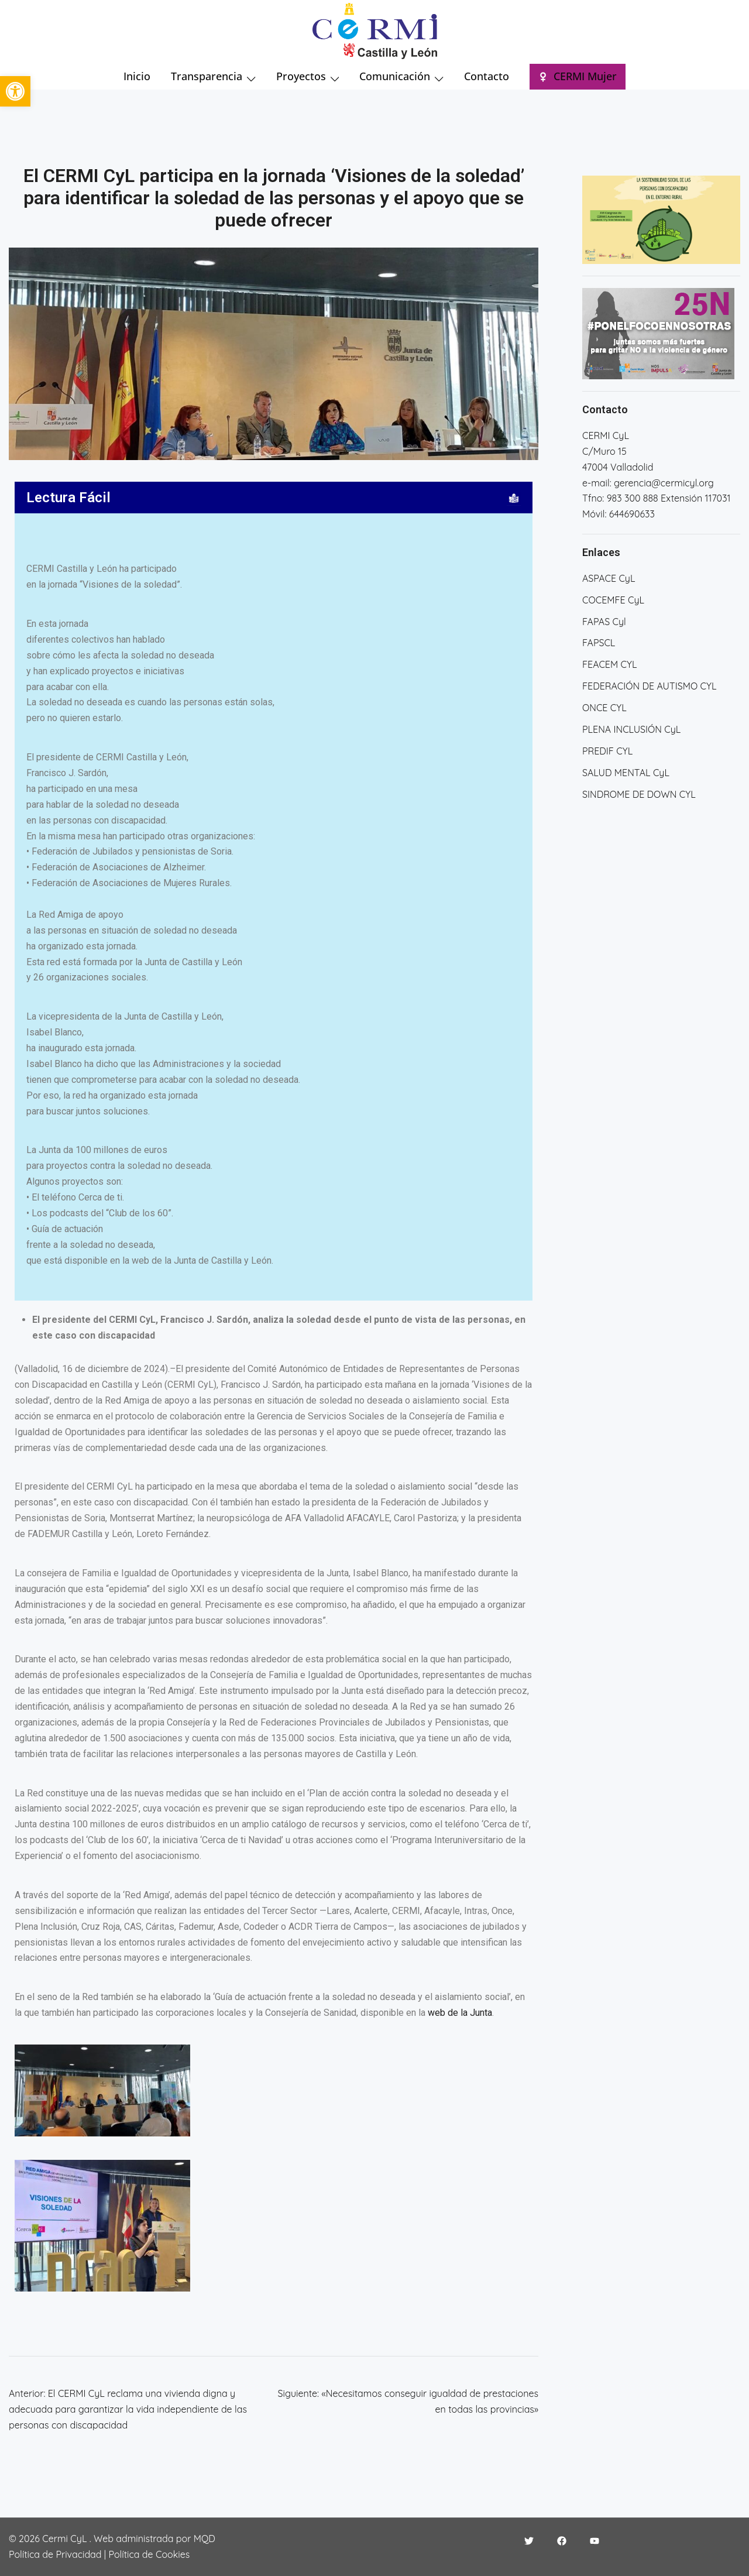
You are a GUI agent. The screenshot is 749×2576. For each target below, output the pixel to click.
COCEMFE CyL (613, 600)
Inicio (136, 76)
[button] (15, 91)
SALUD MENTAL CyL (625, 772)
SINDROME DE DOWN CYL (639, 794)
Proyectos (301, 76)
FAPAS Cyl (604, 621)
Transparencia (206, 76)
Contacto (486, 76)
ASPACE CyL (608, 578)
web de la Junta (460, 2012)
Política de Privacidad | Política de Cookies (99, 2554)
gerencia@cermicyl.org (664, 483)
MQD (204, 2538)
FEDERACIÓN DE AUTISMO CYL (649, 686)
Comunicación (394, 76)
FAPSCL (598, 643)
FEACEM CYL (609, 664)
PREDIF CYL (607, 751)
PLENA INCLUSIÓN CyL (631, 729)
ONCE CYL (604, 708)
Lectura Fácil (68, 497)
